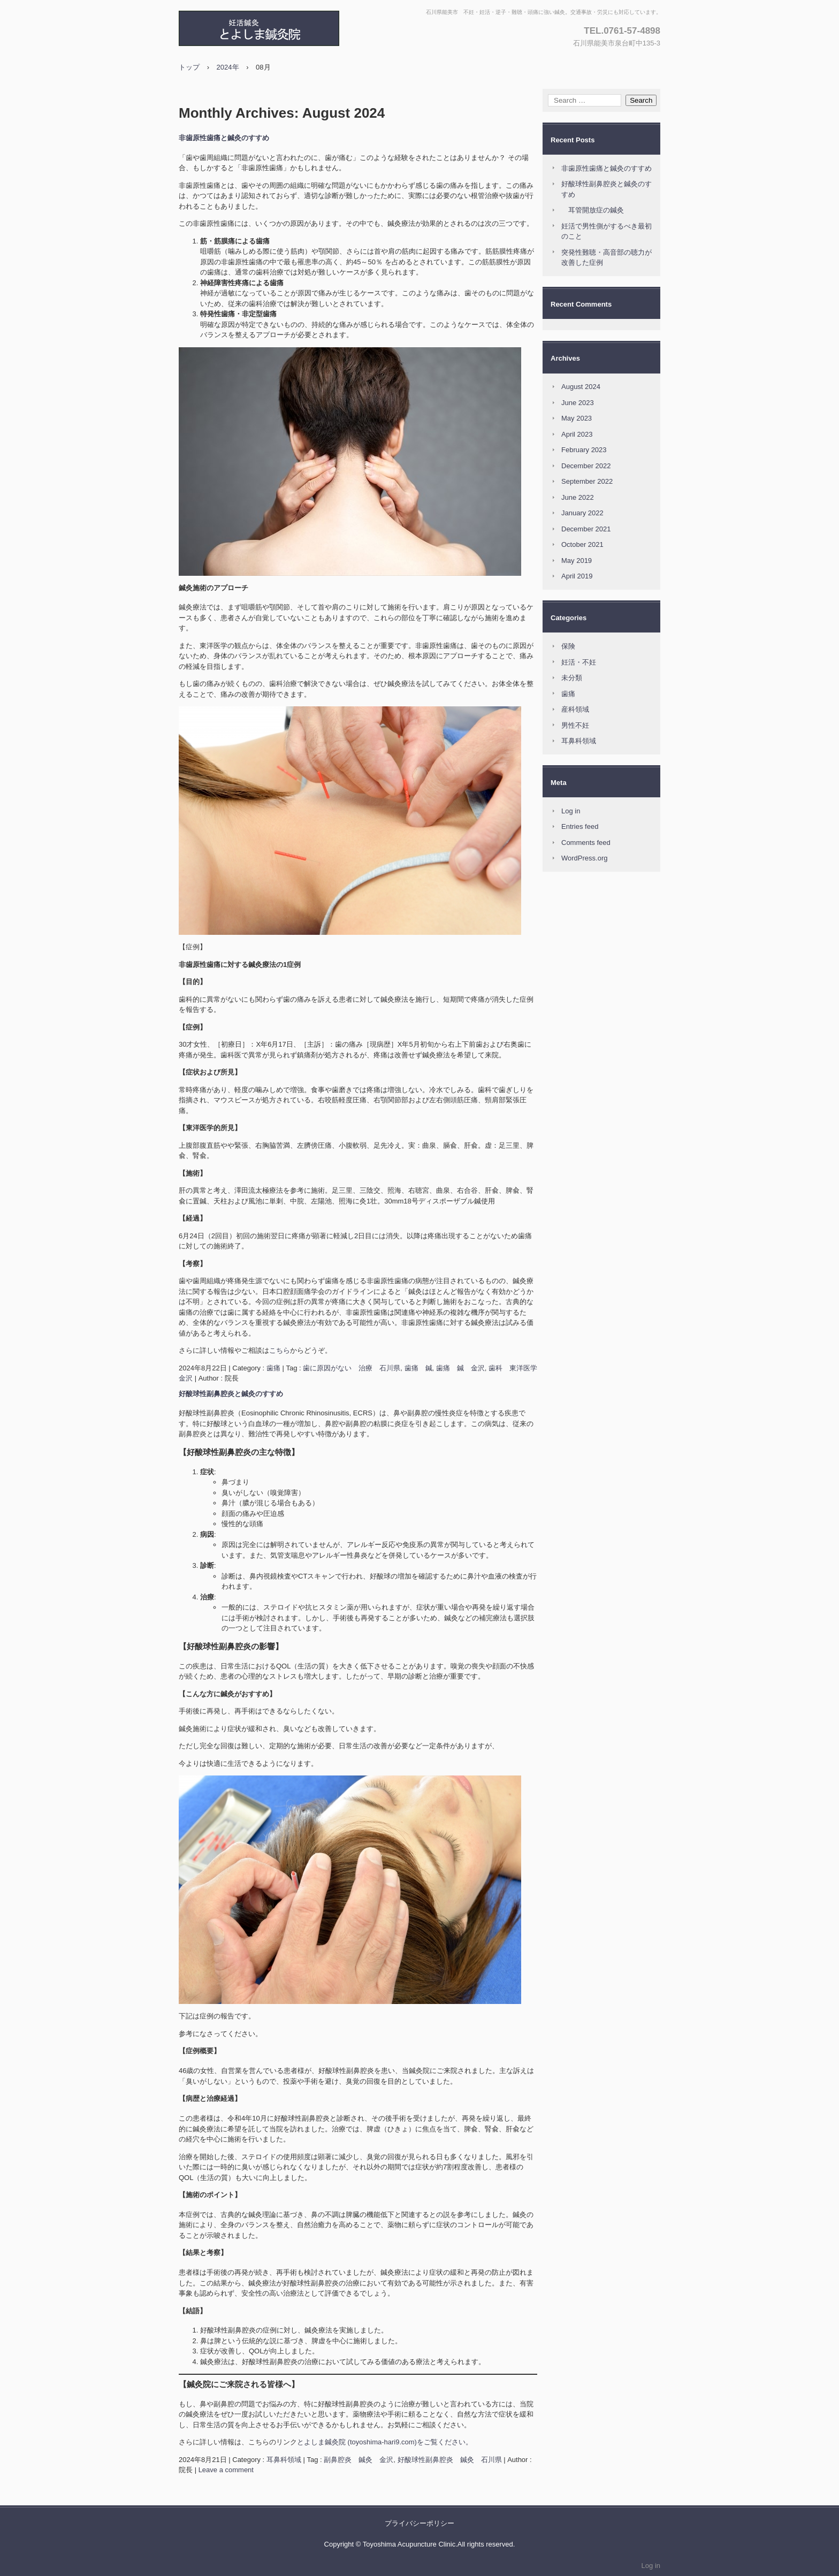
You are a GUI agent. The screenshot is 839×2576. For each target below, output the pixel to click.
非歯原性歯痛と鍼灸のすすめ (224, 138)
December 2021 (586, 529)
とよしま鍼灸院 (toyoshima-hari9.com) (357, 2442)
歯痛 (273, 1368)
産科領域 (575, 709)
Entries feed (579, 826)
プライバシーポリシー (419, 2523)
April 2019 (577, 576)
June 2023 (577, 403)
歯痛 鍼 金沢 (460, 1368)
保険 (568, 646)
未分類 (571, 678)
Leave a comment (226, 2470)
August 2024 (580, 387)
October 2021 (582, 544)
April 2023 (577, 434)
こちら (279, 1350)
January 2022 (582, 513)
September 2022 (587, 481)
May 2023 (576, 418)
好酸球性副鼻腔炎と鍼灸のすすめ (231, 1394)
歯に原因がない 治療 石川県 (351, 1368)
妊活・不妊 (578, 662)
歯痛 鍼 (418, 1368)
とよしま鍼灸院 (294, 28)
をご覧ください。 (444, 2442)
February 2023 (584, 450)
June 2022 (577, 497)
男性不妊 (575, 725)
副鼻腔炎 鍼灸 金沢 (358, 2460)
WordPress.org (584, 858)
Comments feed (586, 843)
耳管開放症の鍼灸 (592, 210)
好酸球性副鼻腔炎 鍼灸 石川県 (450, 2460)
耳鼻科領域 (283, 2460)
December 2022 (586, 466)
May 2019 (576, 561)
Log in (570, 811)
